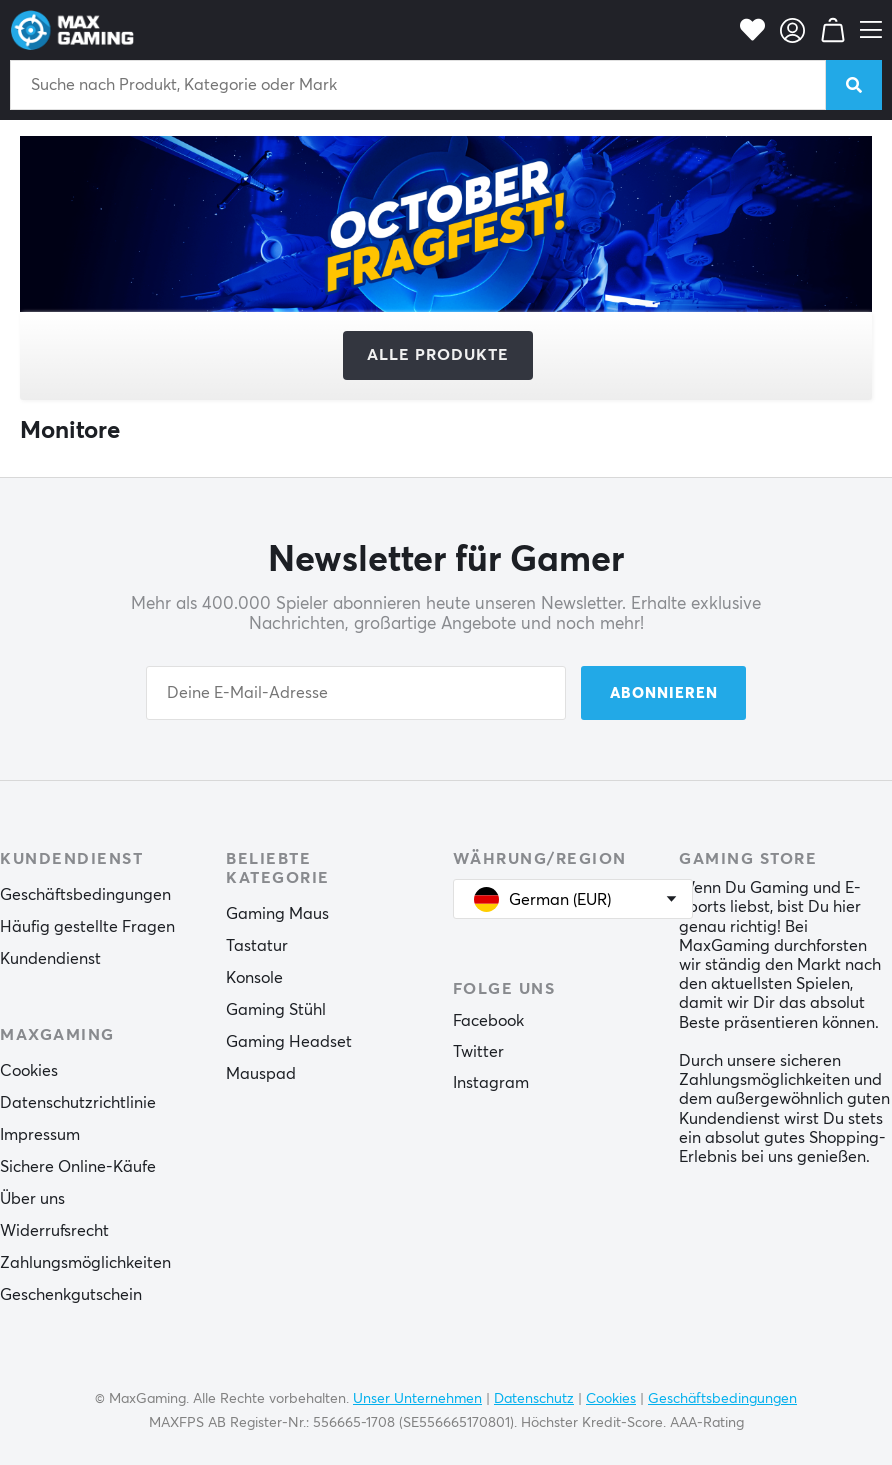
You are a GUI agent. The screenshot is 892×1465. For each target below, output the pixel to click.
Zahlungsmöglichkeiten (85, 1263)
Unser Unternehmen (417, 1399)
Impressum (40, 1135)
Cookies (29, 1071)
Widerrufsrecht (54, 1231)
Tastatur (257, 946)
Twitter (478, 1052)
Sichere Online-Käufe (78, 1167)
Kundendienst (50, 959)
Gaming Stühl (276, 1010)
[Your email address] (356, 693)
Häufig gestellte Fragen (87, 927)
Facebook (488, 1021)
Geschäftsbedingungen (85, 895)
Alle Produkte (438, 355)
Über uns (32, 1199)
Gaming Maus (277, 914)
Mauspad (261, 1074)
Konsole (254, 978)
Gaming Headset (289, 1042)
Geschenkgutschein (71, 1295)
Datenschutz (534, 1399)
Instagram (491, 1083)
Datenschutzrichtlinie (78, 1103)
